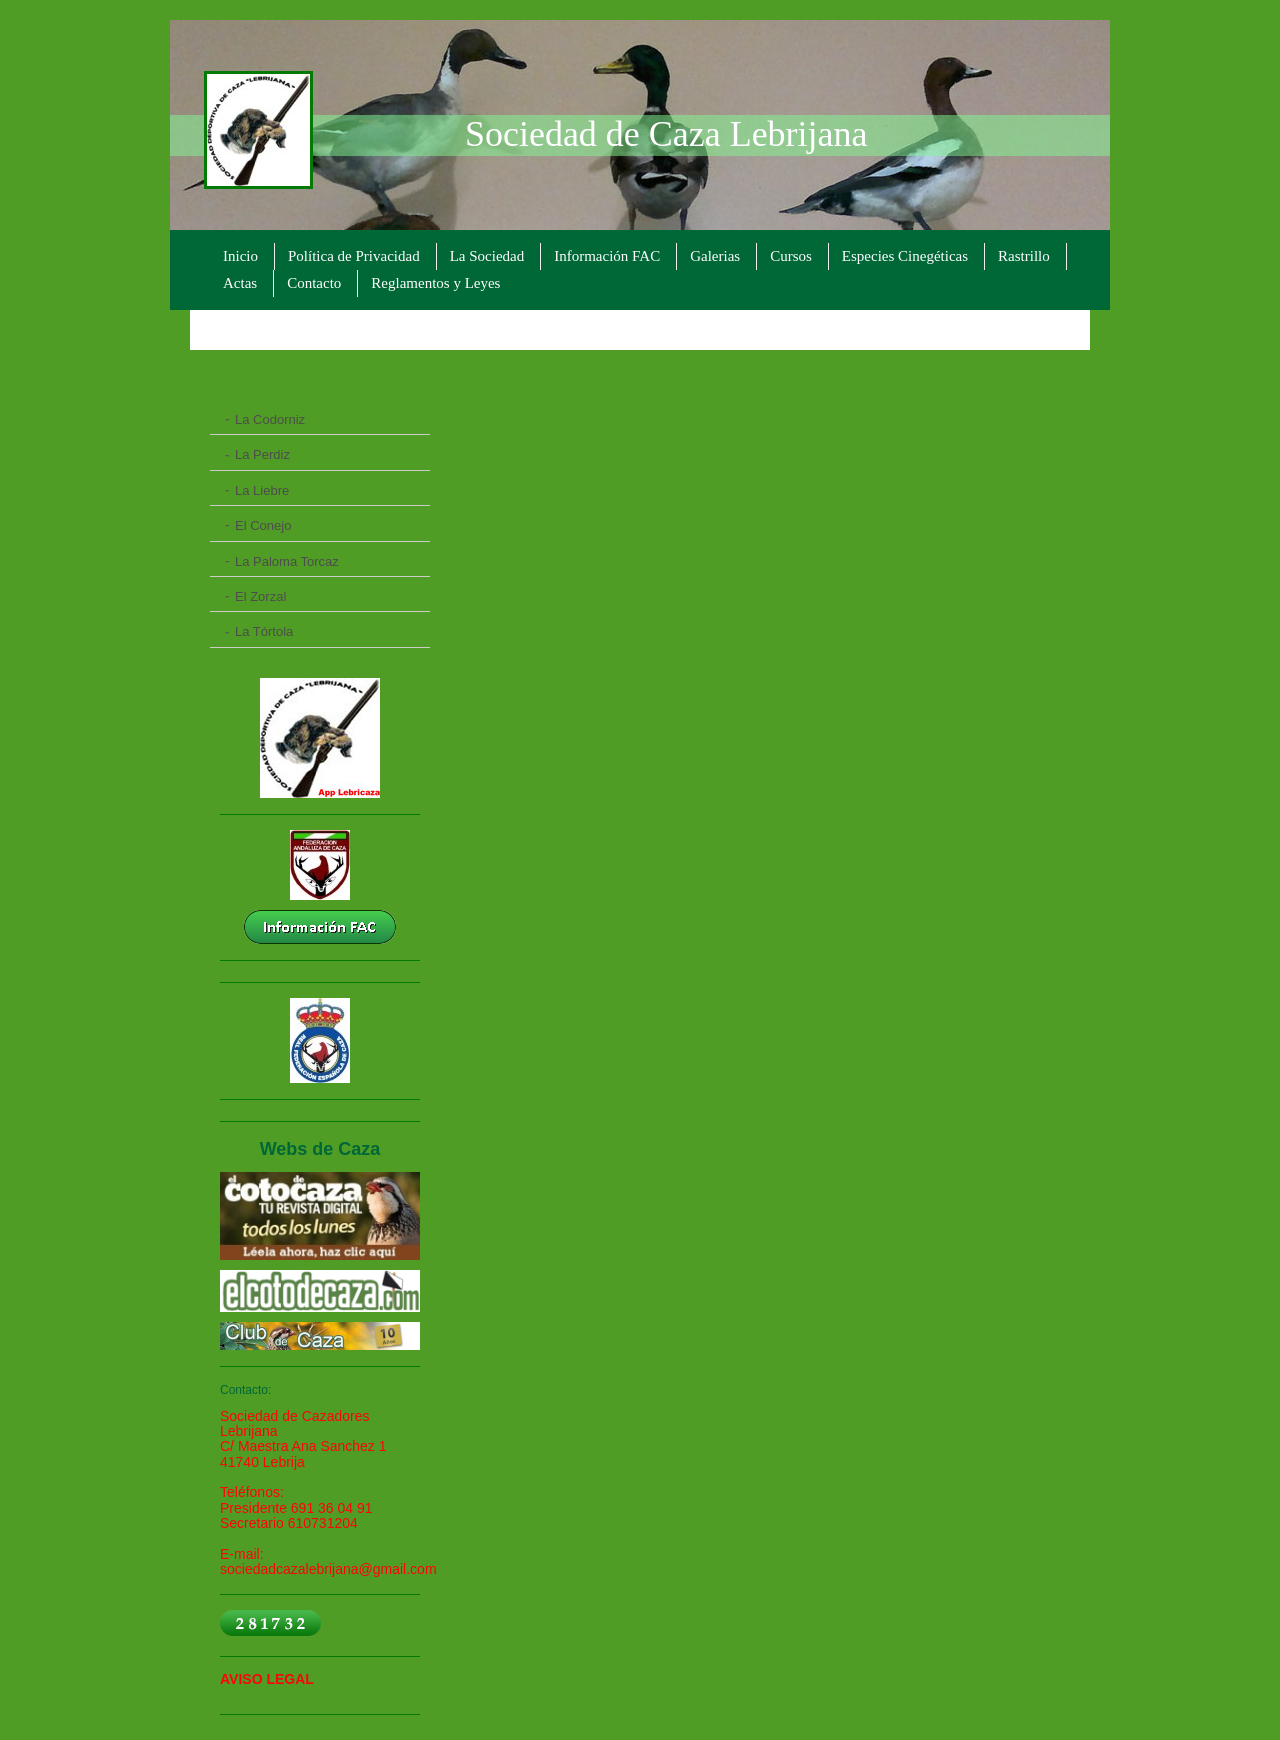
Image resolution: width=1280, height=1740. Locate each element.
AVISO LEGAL (267, 1679)
